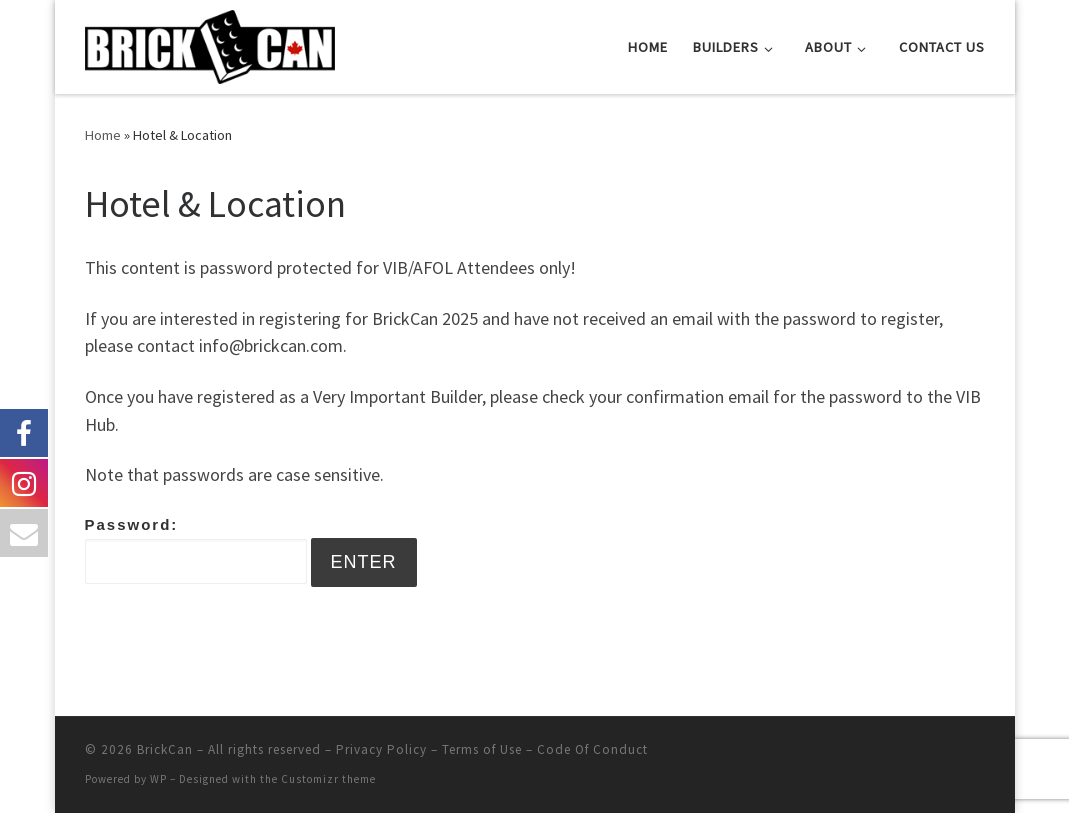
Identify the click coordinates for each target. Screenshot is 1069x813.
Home (103, 135)
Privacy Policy (381, 749)
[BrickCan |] (210, 43)
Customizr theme (328, 779)
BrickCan (165, 749)
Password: (196, 550)
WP (158, 779)
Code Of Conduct (592, 749)
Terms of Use (482, 749)
